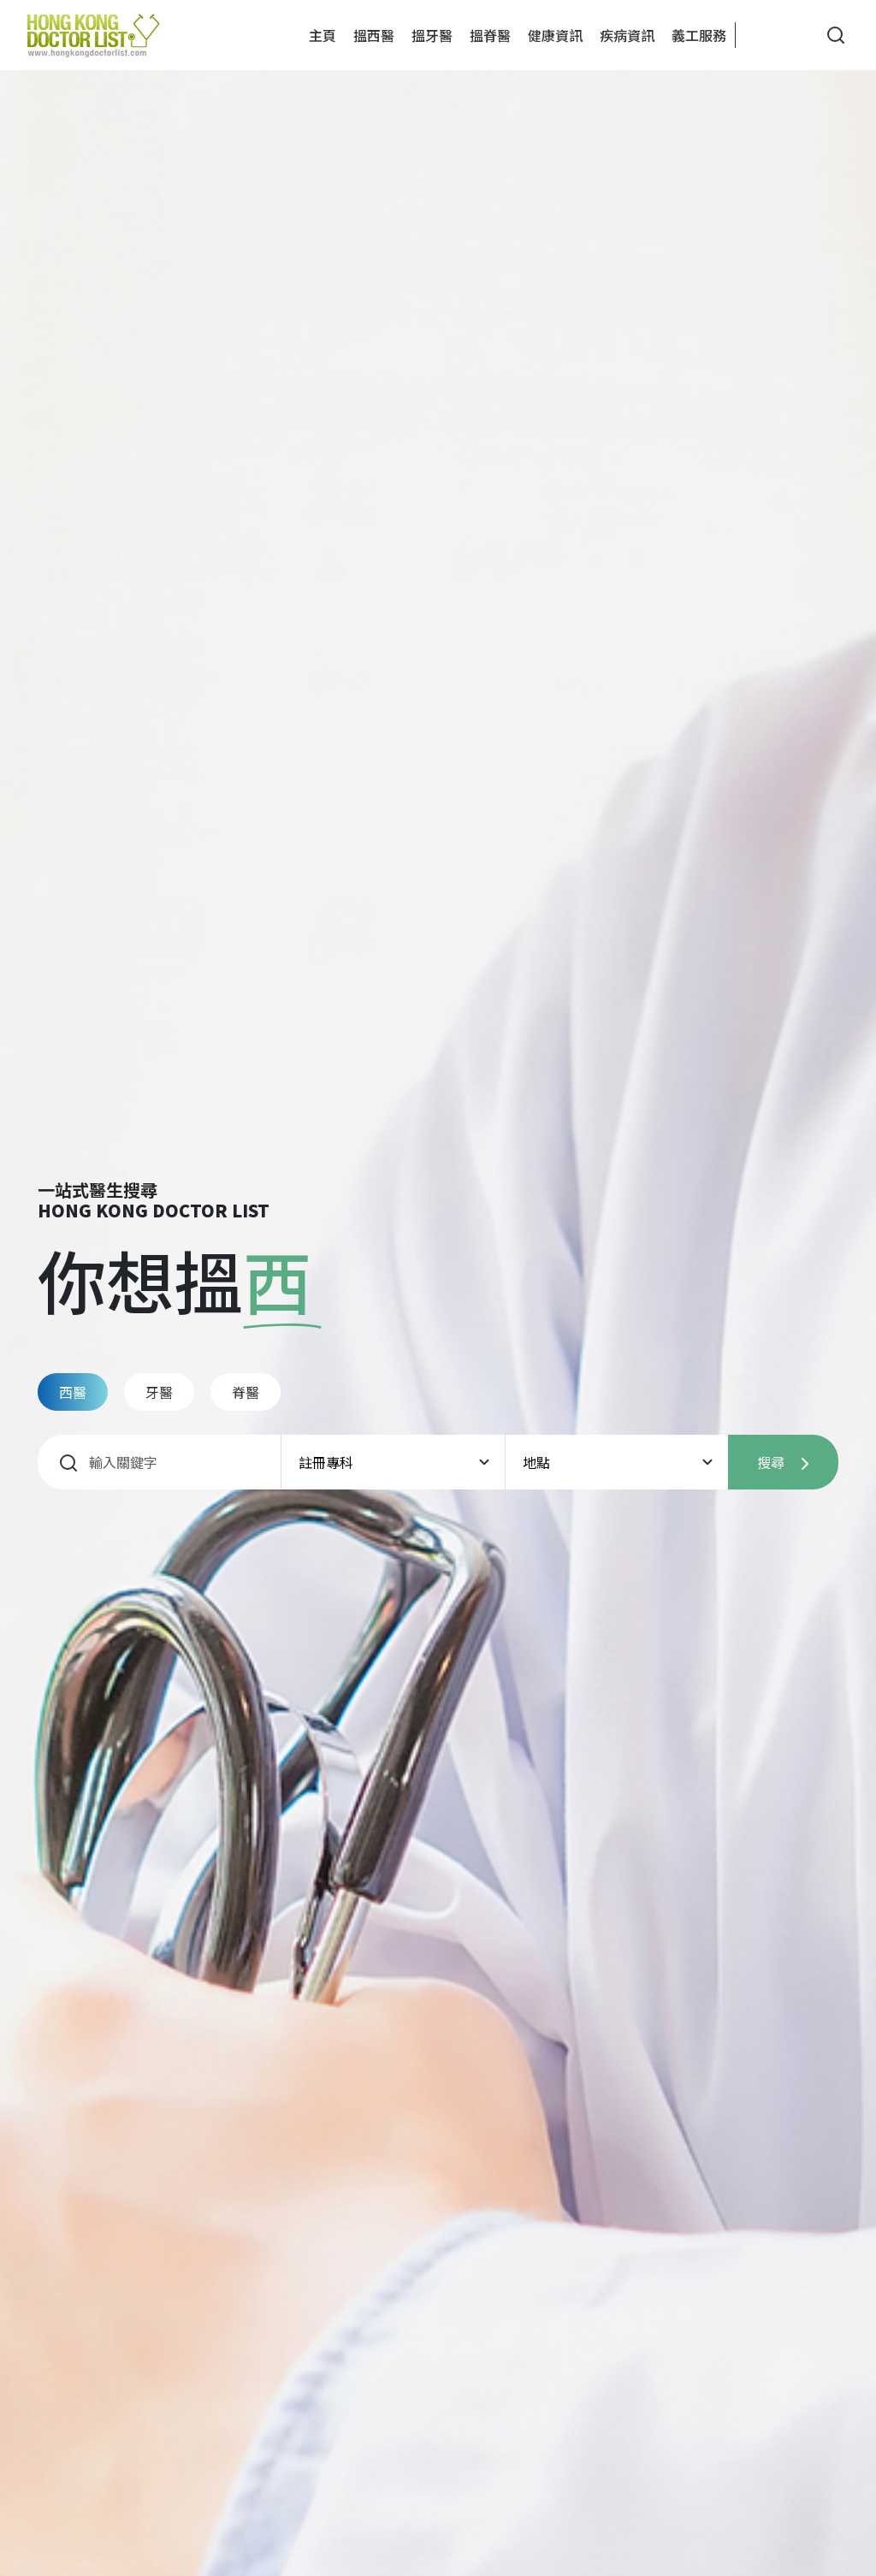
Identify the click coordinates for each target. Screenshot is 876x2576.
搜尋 (782, 1462)
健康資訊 (555, 35)
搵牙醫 (432, 35)
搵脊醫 (490, 35)
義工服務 (699, 35)
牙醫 (159, 1392)
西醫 (72, 1392)
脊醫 (245, 1392)
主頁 (322, 35)
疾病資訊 (627, 35)
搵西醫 (373, 35)
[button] (762, 35)
